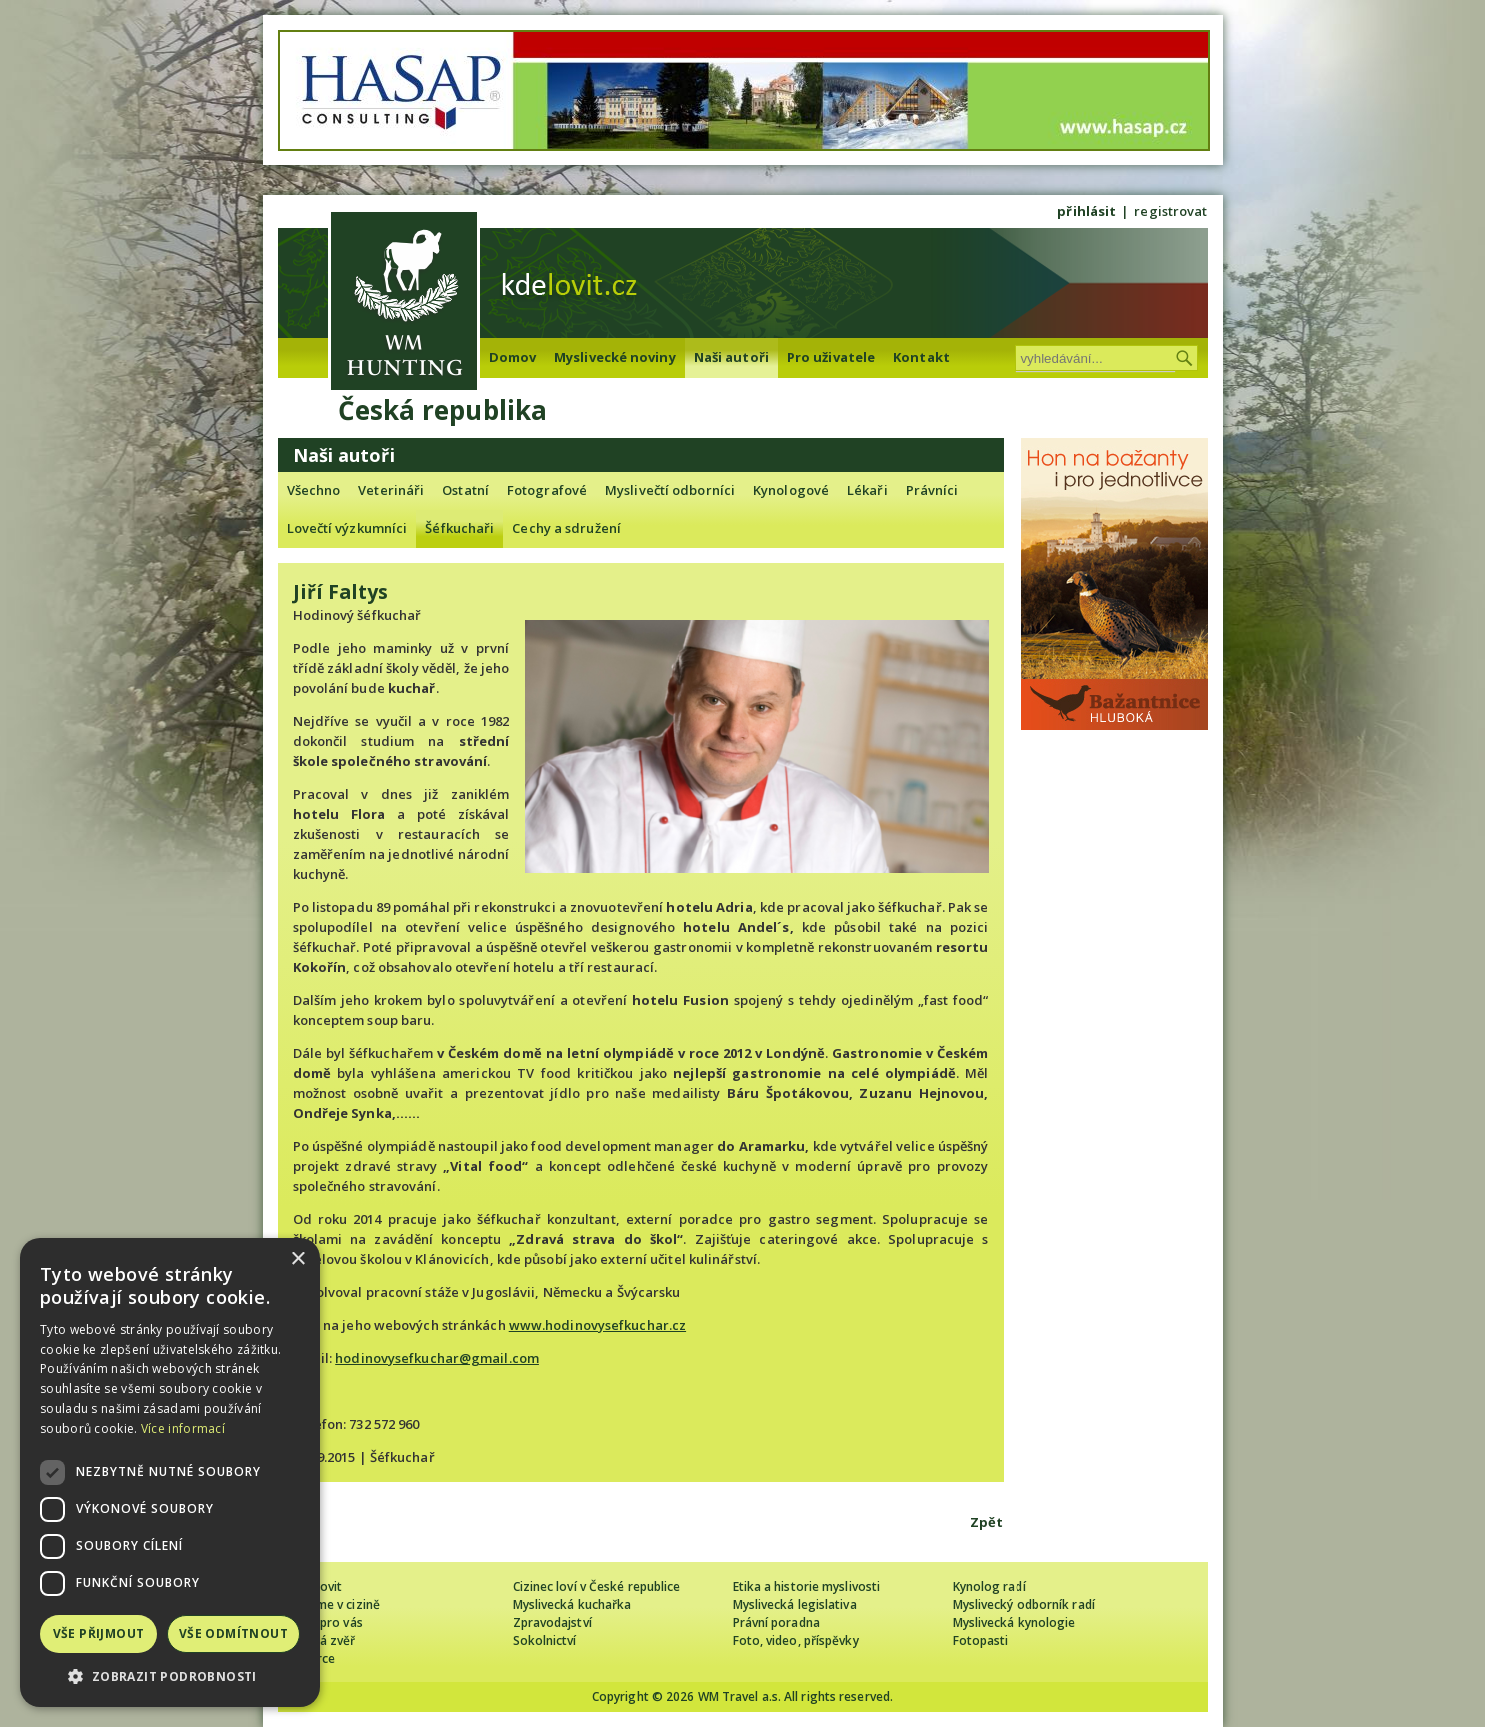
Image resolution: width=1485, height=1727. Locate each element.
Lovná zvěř (324, 1640)
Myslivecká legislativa (795, 1604)
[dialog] (170, 1472)
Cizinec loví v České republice (597, 1586)
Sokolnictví (545, 1640)
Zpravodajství (552, 1622)
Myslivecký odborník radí (1024, 1604)
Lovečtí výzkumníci (347, 528)
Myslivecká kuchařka (572, 1604)
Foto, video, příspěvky (796, 1640)
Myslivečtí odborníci (670, 490)
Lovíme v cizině (337, 1604)
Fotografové (547, 490)
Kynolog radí (989, 1586)
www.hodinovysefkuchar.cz (597, 1325)
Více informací (183, 1428)
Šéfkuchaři (459, 528)
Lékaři (867, 490)
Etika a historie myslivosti (807, 1586)
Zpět (986, 1522)
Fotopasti (981, 1640)
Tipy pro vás (328, 1622)
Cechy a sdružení (566, 528)
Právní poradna (776, 1622)
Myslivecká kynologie (1014, 1622)
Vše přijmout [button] (99, 1633)
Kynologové (791, 490)
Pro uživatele (831, 357)
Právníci (932, 490)
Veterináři (391, 490)
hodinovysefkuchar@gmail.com (437, 1358)
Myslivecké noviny (615, 357)
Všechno (314, 490)
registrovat (1170, 211)
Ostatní (465, 490)
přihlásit (1086, 211)
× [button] (297, 1259)
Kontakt (921, 357)
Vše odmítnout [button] (233, 1633)
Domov (513, 357)
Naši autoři (731, 357)
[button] (170, 1676)
